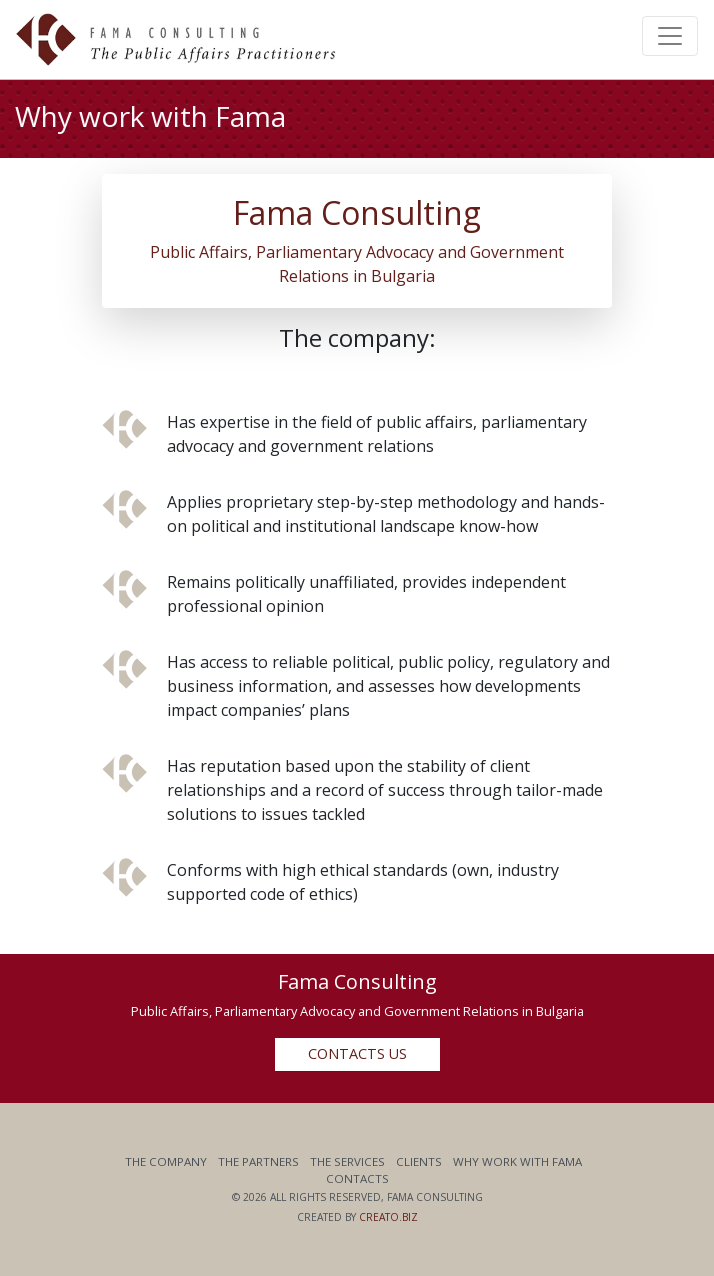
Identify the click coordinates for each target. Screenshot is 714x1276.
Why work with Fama (517, 1161)
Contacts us (357, 1053)
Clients (419, 1161)
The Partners (258, 1161)
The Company (166, 1161)
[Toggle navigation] (670, 36)
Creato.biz (388, 1217)
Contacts (357, 1178)
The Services (347, 1161)
